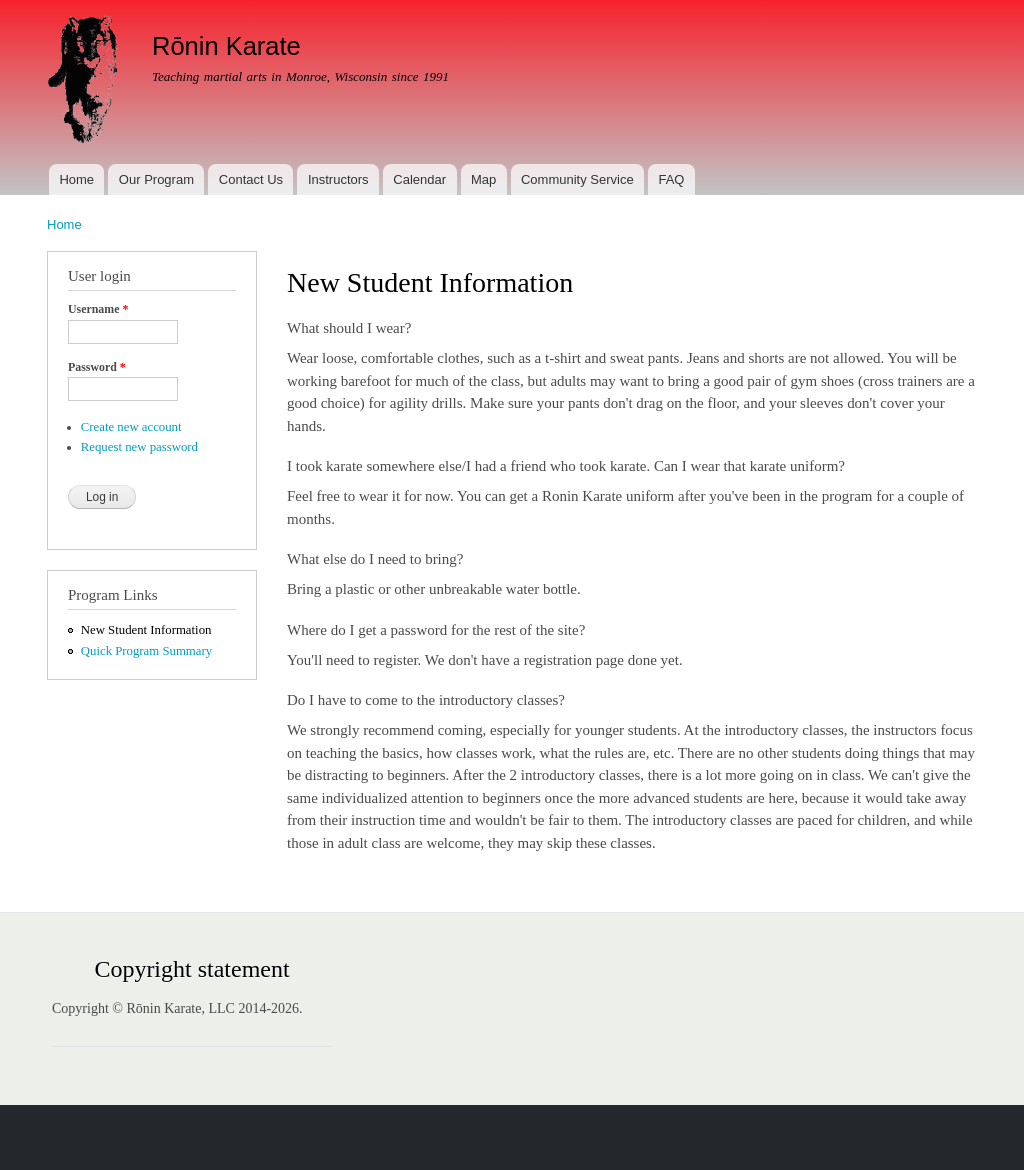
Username (98, 309)
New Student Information (146, 630)
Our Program (156, 179)
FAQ (671, 179)
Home (76, 179)
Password (97, 367)
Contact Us (251, 179)
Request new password (139, 447)
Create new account (131, 427)
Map (483, 179)
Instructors (338, 179)
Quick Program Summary (146, 651)
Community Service (577, 179)
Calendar (419, 179)
